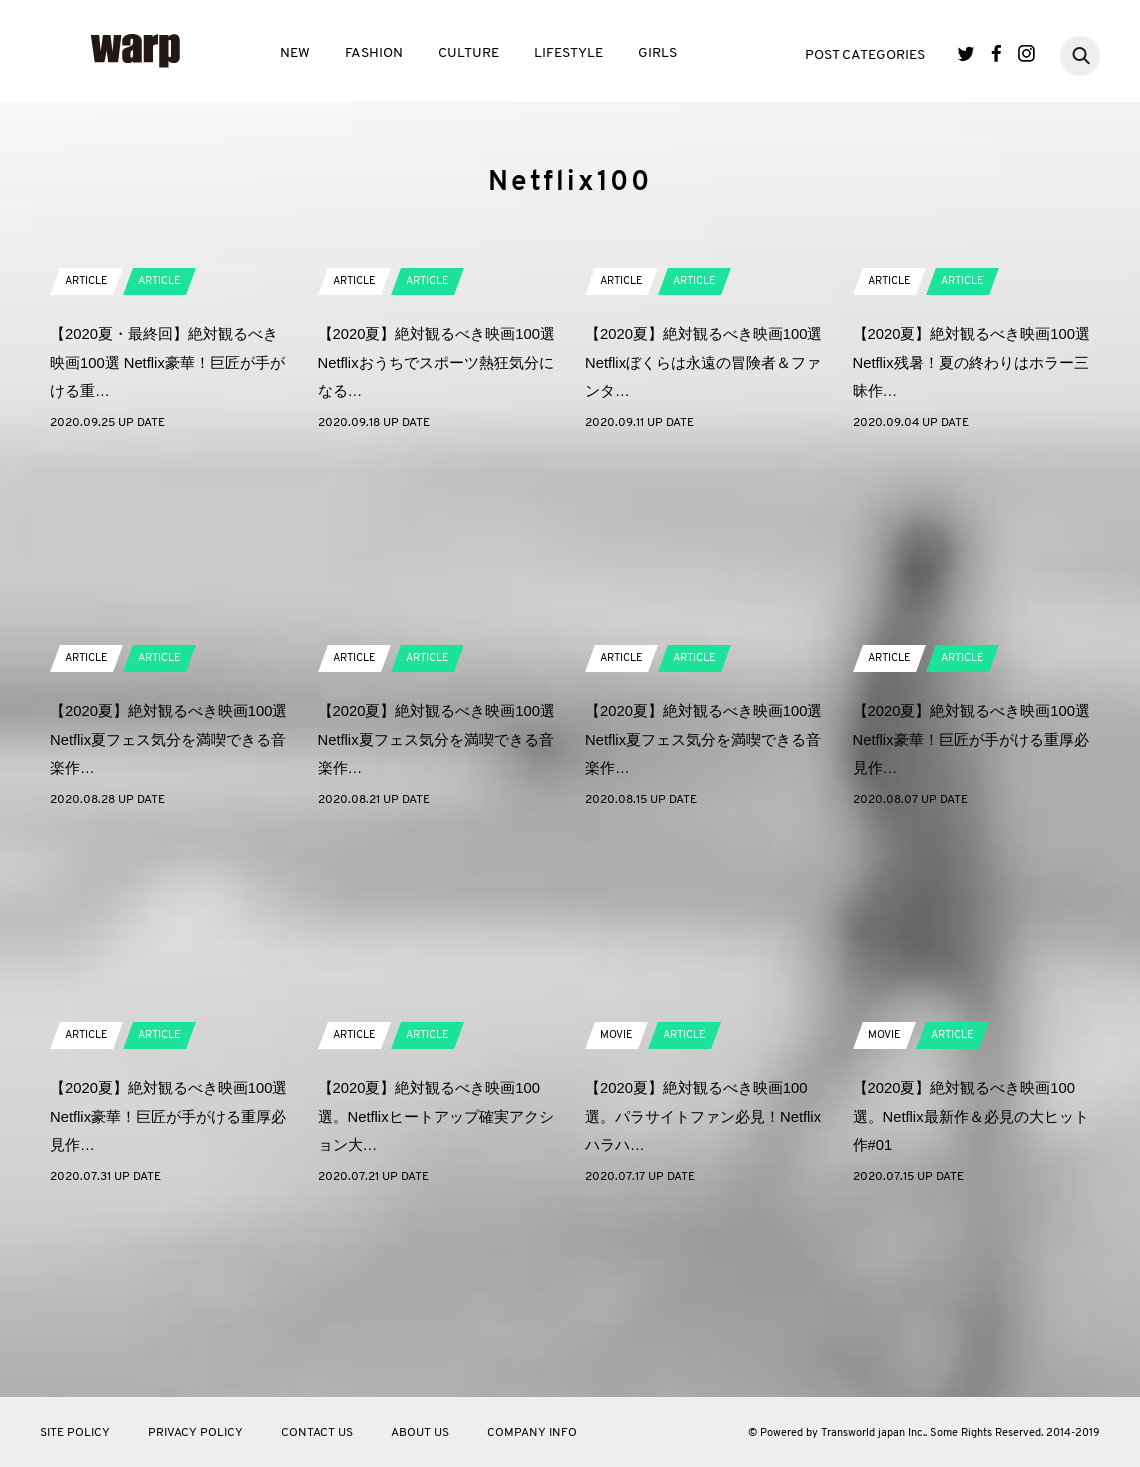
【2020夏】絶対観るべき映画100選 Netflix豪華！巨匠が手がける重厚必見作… (971, 917)
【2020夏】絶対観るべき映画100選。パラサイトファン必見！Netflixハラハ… (702, 1294)
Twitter (966, 53)
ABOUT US (420, 1433)
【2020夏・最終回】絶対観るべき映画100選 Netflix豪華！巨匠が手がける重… (168, 540)
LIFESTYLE (568, 53)
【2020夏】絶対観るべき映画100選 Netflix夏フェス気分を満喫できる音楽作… (168, 917)
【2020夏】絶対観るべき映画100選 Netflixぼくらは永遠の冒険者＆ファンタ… (703, 540)
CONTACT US (317, 1433)
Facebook (996, 53)
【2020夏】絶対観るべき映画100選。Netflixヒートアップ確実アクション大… (433, 1294)
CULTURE (468, 53)
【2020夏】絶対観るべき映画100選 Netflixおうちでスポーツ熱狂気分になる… (436, 540)
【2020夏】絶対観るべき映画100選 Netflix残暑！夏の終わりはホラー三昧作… (971, 540)
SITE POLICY (75, 1433)
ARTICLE (89, 459)
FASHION (374, 53)
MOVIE (618, 1213)
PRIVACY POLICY (195, 1433)
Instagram (1026, 53)
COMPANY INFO (532, 1433)
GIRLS (657, 53)
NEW (295, 53)
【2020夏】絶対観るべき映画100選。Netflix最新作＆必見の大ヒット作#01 (968, 1294)
